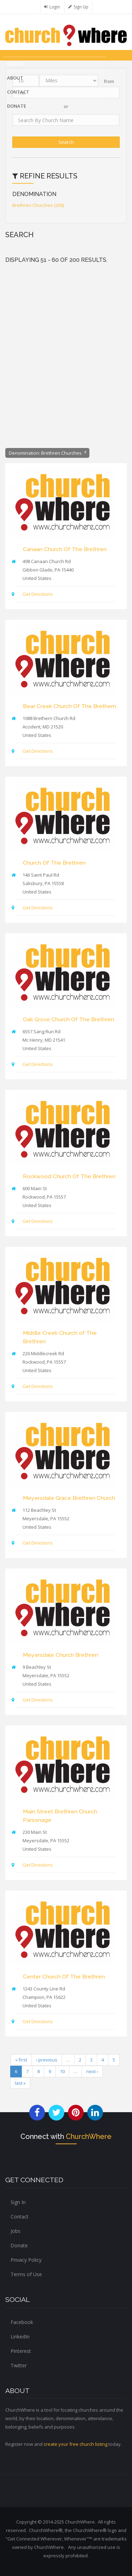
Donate (19, 2245)
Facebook (22, 2322)
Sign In (18, 2202)
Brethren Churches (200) (38, 205)
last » (20, 2083)
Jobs (15, 2231)
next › (92, 2071)
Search (16, 64)
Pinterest (21, 2351)
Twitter (19, 2365)
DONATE (16, 106)
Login (54, 7)
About (15, 78)
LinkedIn (20, 2336)
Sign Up (81, 7)
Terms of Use (26, 2274)
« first (21, 2060)
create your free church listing (75, 2444)
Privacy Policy (26, 2259)
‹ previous (46, 2060)
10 (62, 2071)
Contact (18, 92)
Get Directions (38, 594)
